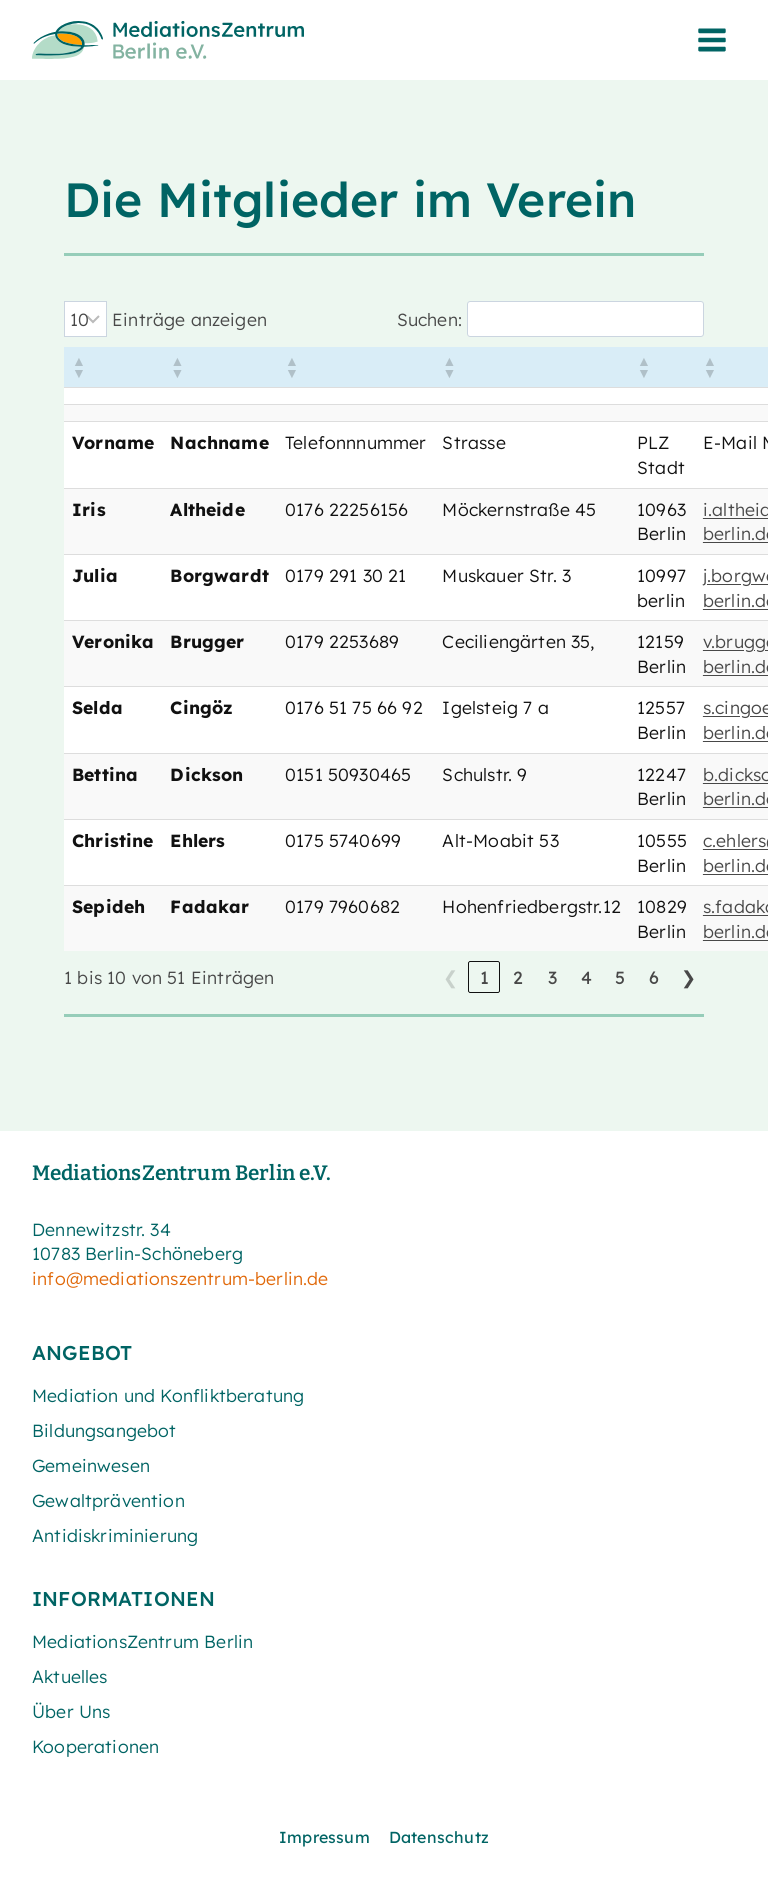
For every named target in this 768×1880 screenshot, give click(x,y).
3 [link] (552, 977)
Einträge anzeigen (189, 319)
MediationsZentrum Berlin (142, 1641)
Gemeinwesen (91, 1465)
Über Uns (71, 1711)
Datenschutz (439, 1837)
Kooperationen (95, 1746)
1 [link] (484, 977)
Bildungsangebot (104, 1430)
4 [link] (586, 977)
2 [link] (518, 977)
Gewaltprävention (108, 1500)
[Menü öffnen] (711, 39)
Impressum (324, 1837)
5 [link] (620, 977)
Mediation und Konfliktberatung (168, 1395)
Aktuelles (70, 1676)
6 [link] (654, 977)
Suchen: (429, 319)
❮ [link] (450, 977)
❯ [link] (688, 977)
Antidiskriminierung (115, 1535)
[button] (78, 367)
